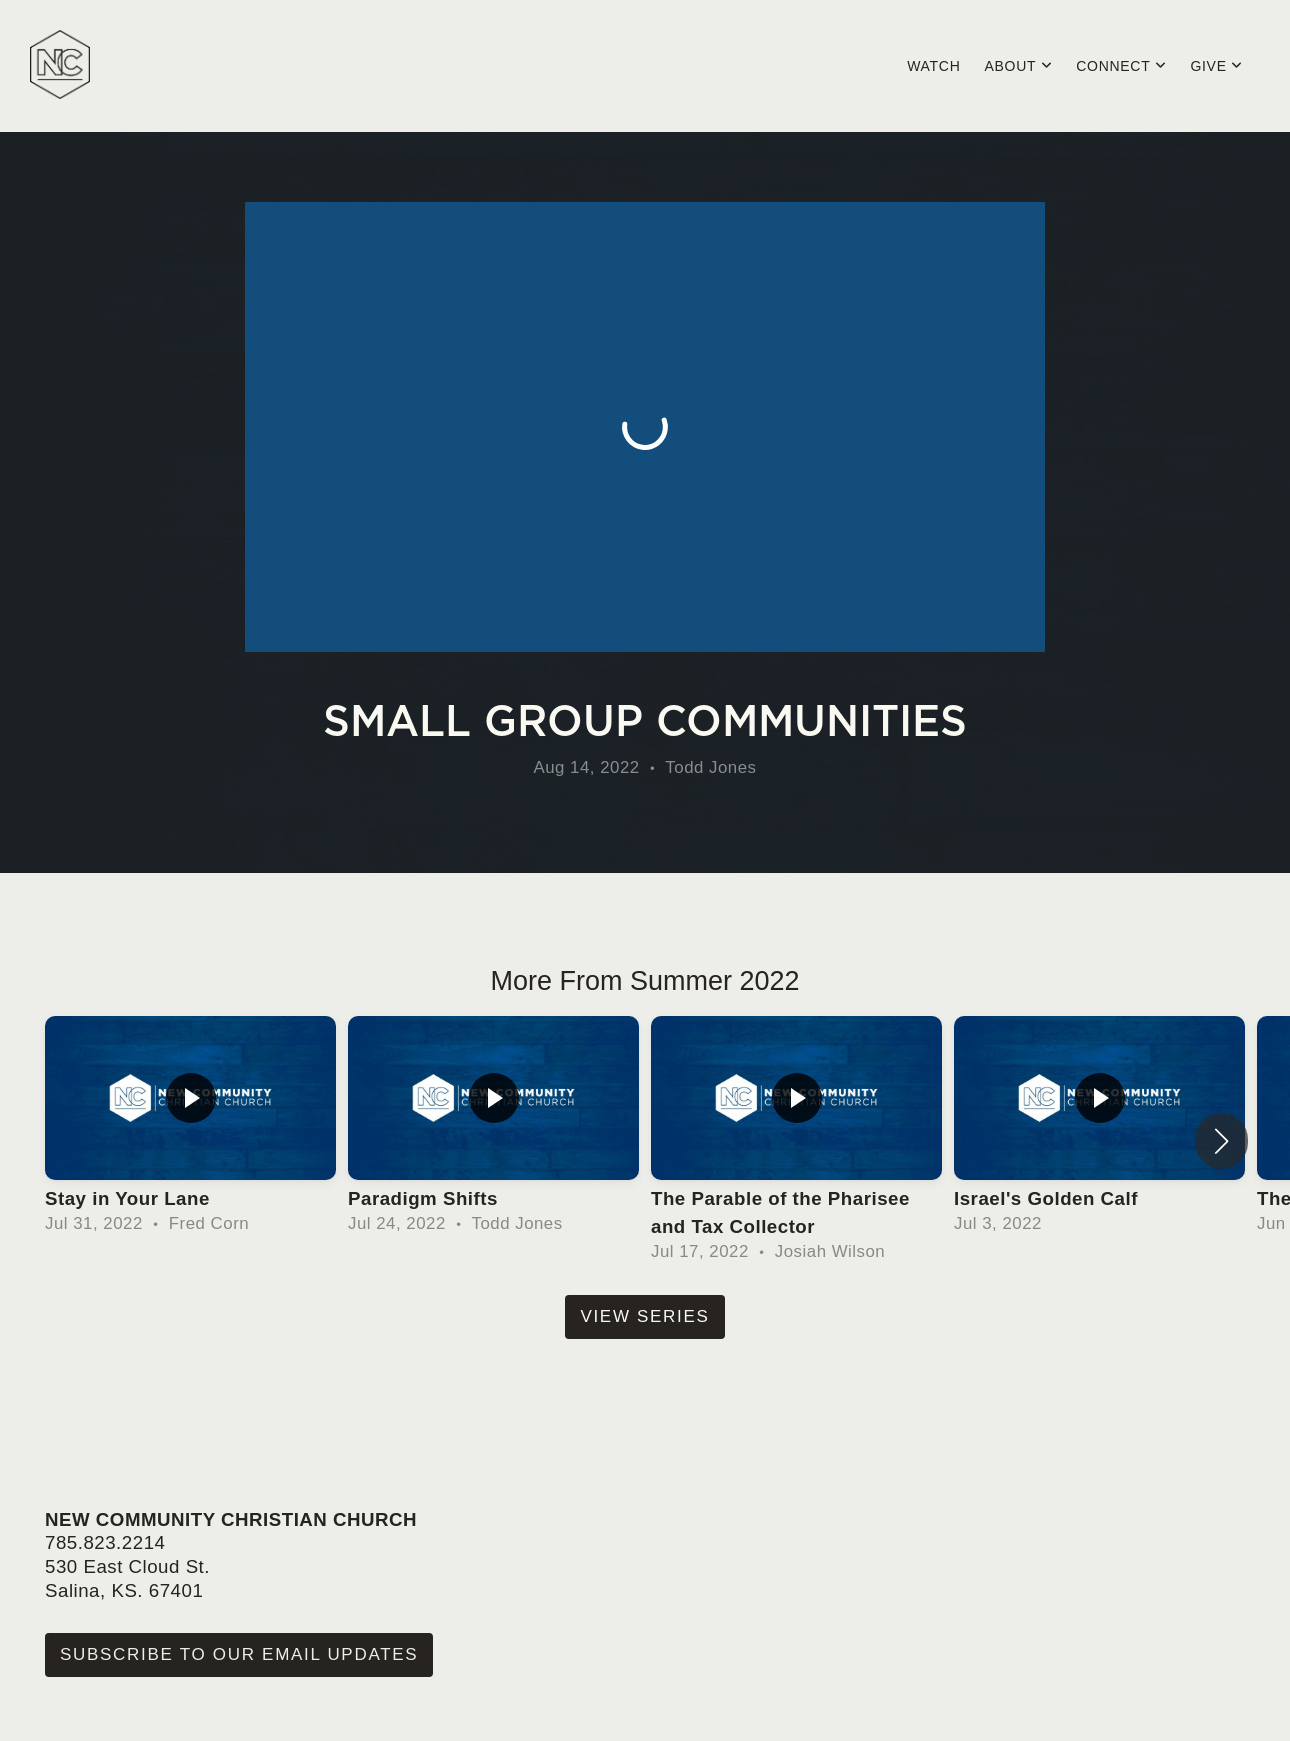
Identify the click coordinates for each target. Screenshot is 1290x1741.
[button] (1221, 1141)
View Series (644, 1316)
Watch (933, 66)
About (1018, 66)
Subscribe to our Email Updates (239, 1654)
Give (1216, 66)
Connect (1121, 66)
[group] (190, 1126)
